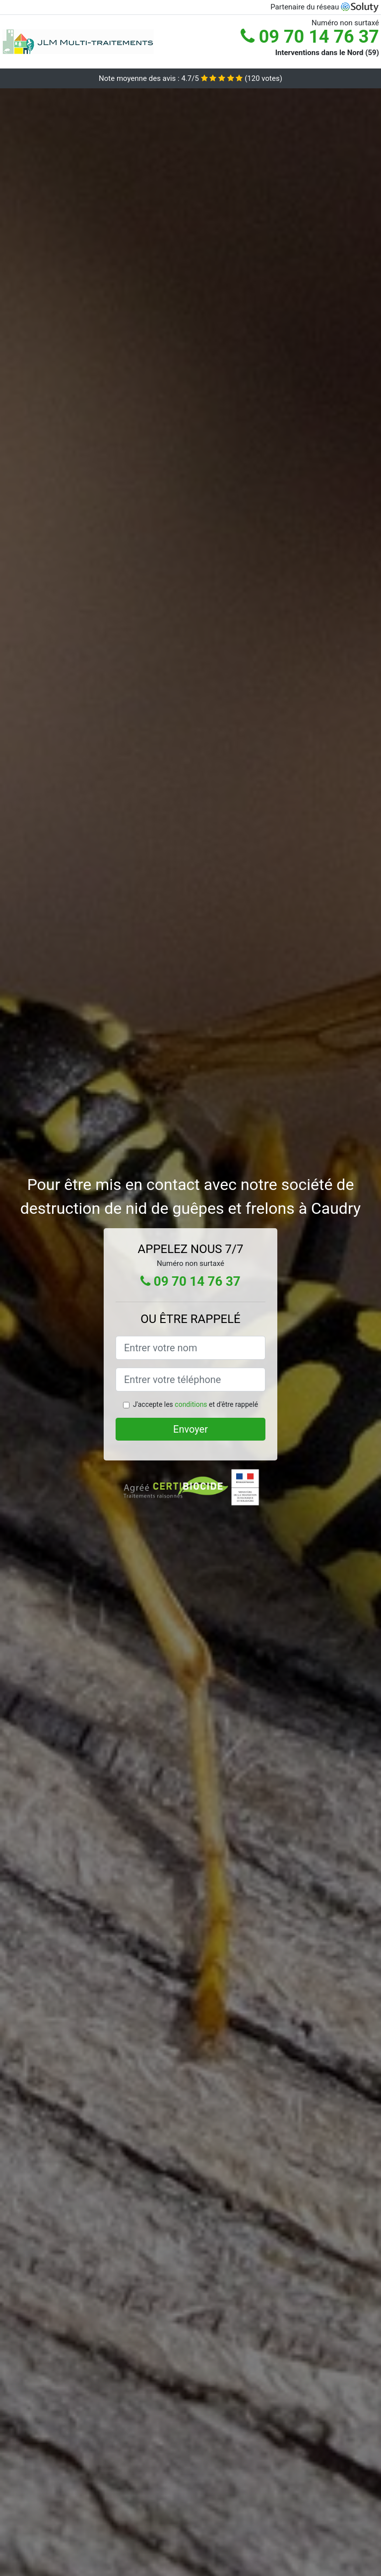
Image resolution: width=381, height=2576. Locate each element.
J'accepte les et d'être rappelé (195, 1404)
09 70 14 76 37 (310, 36)
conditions (191, 1404)
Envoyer (190, 1429)
